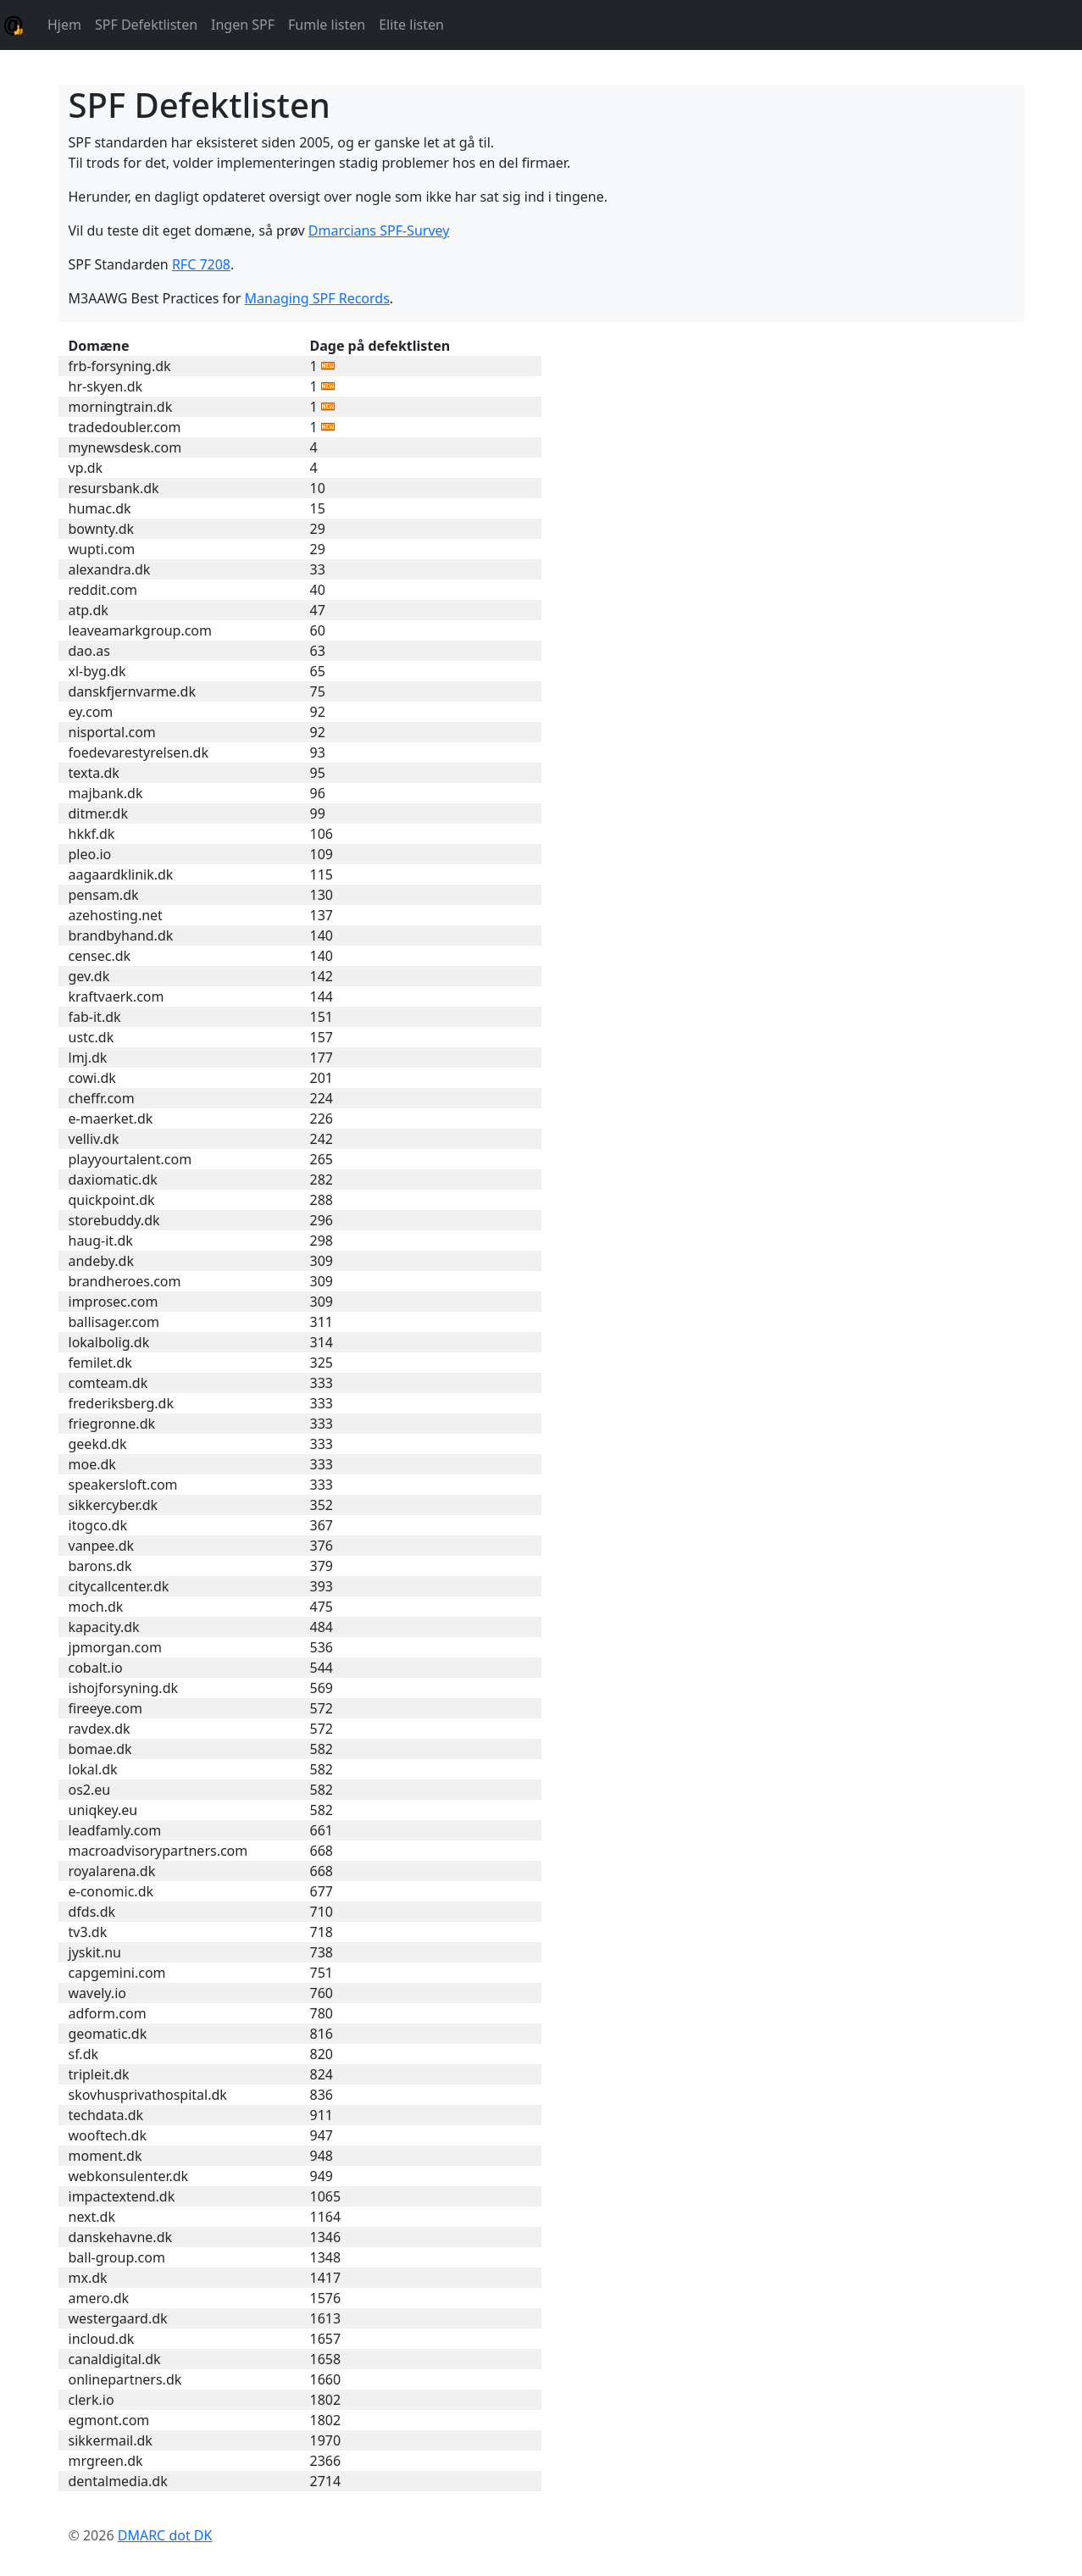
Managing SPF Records (317, 298)
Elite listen (411, 24)
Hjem (64, 24)
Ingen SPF (243, 24)
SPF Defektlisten (146, 24)
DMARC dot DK (165, 2535)
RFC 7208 (201, 264)
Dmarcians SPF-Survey (379, 230)
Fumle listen (326, 24)
